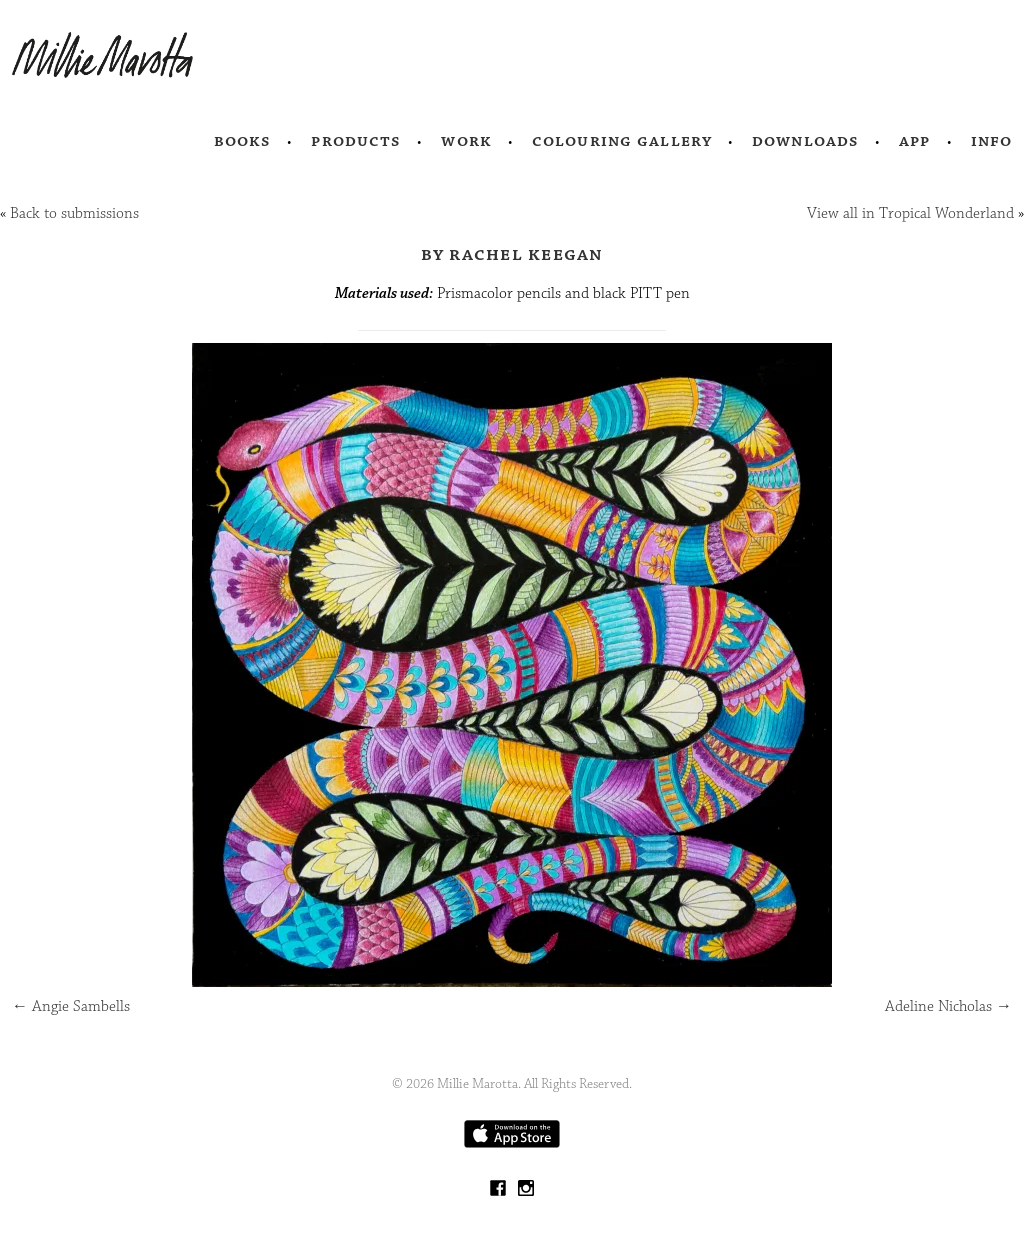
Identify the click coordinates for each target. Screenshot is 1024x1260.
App (914, 141)
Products (356, 141)
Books (243, 141)
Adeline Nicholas (948, 1006)
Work (466, 141)
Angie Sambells (71, 1006)
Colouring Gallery (622, 141)
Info (992, 141)
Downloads (805, 141)
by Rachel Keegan (512, 254)
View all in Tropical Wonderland (910, 213)
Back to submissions (74, 213)
